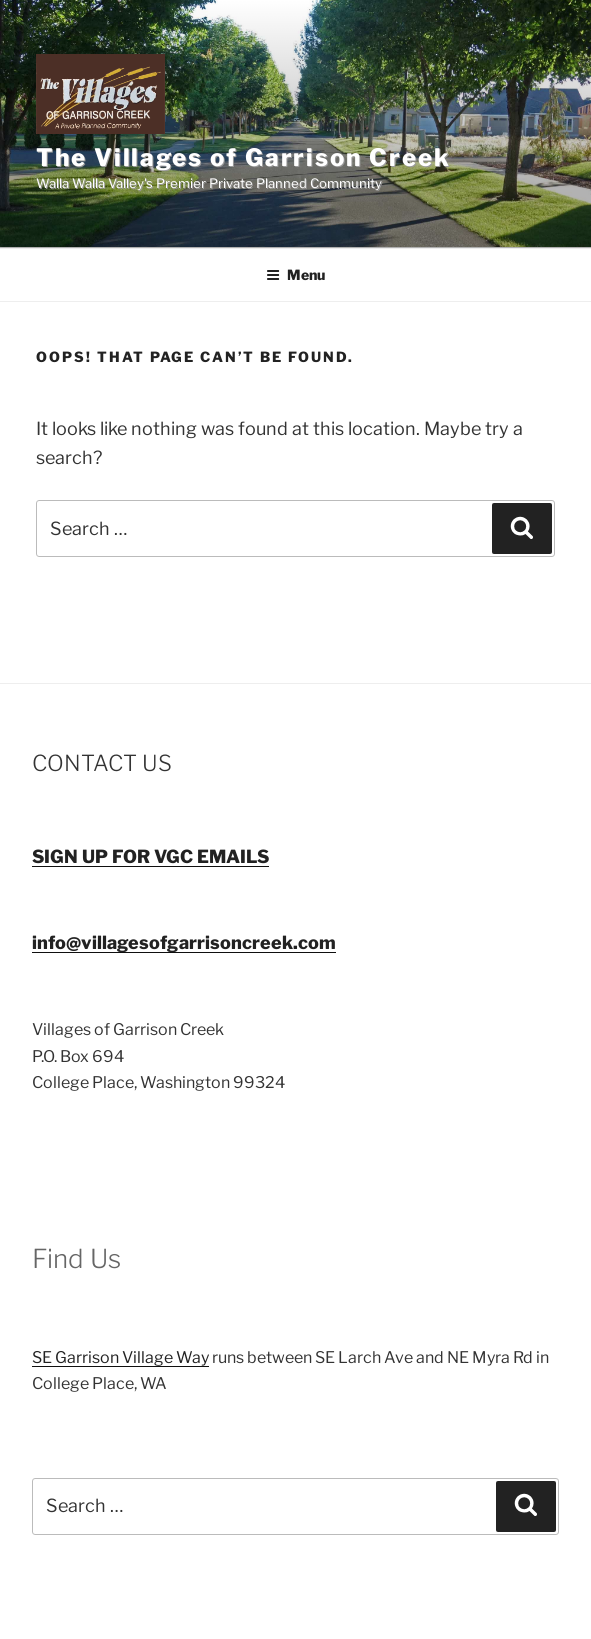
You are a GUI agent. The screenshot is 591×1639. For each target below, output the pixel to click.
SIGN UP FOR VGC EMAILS (150, 856)
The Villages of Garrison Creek (243, 157)
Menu (295, 274)
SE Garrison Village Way (120, 1357)
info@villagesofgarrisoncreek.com (184, 942)
